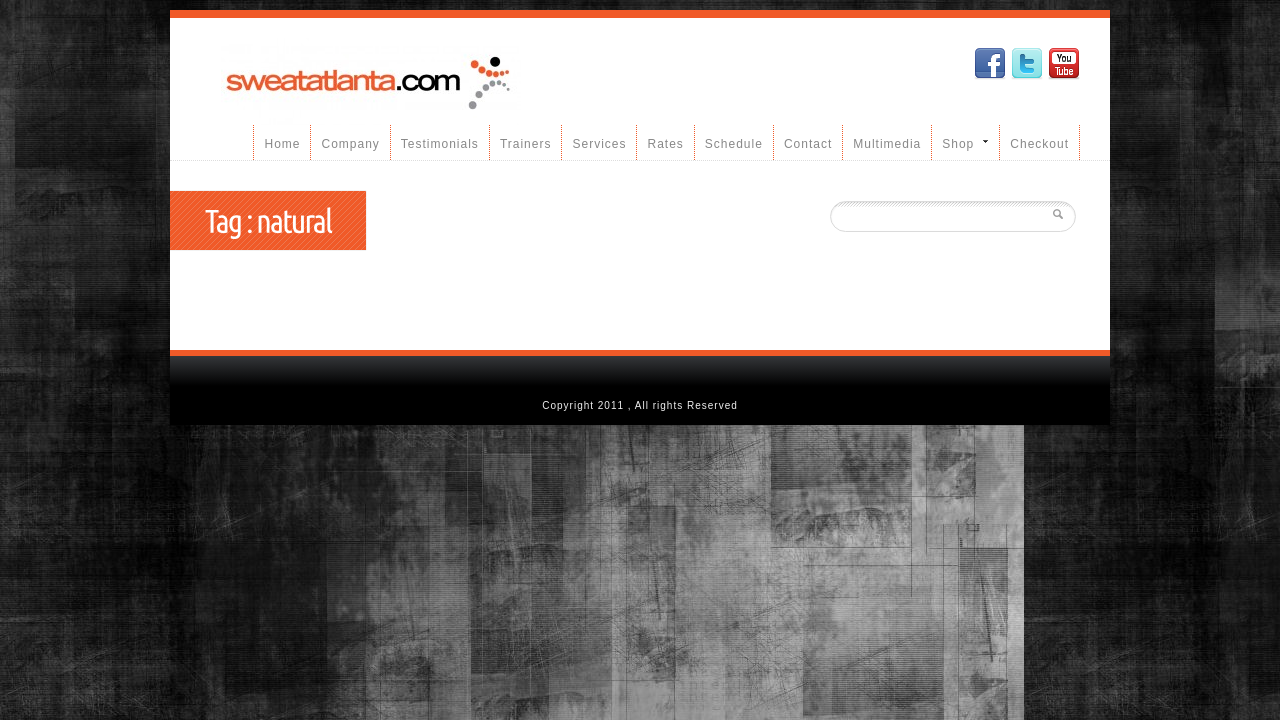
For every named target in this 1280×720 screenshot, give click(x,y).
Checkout (1039, 144)
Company (350, 144)
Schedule (734, 144)
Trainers (526, 144)
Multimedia (887, 144)
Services (599, 144)
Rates (665, 144)
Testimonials (440, 144)
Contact (808, 144)
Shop (960, 143)
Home (282, 144)
